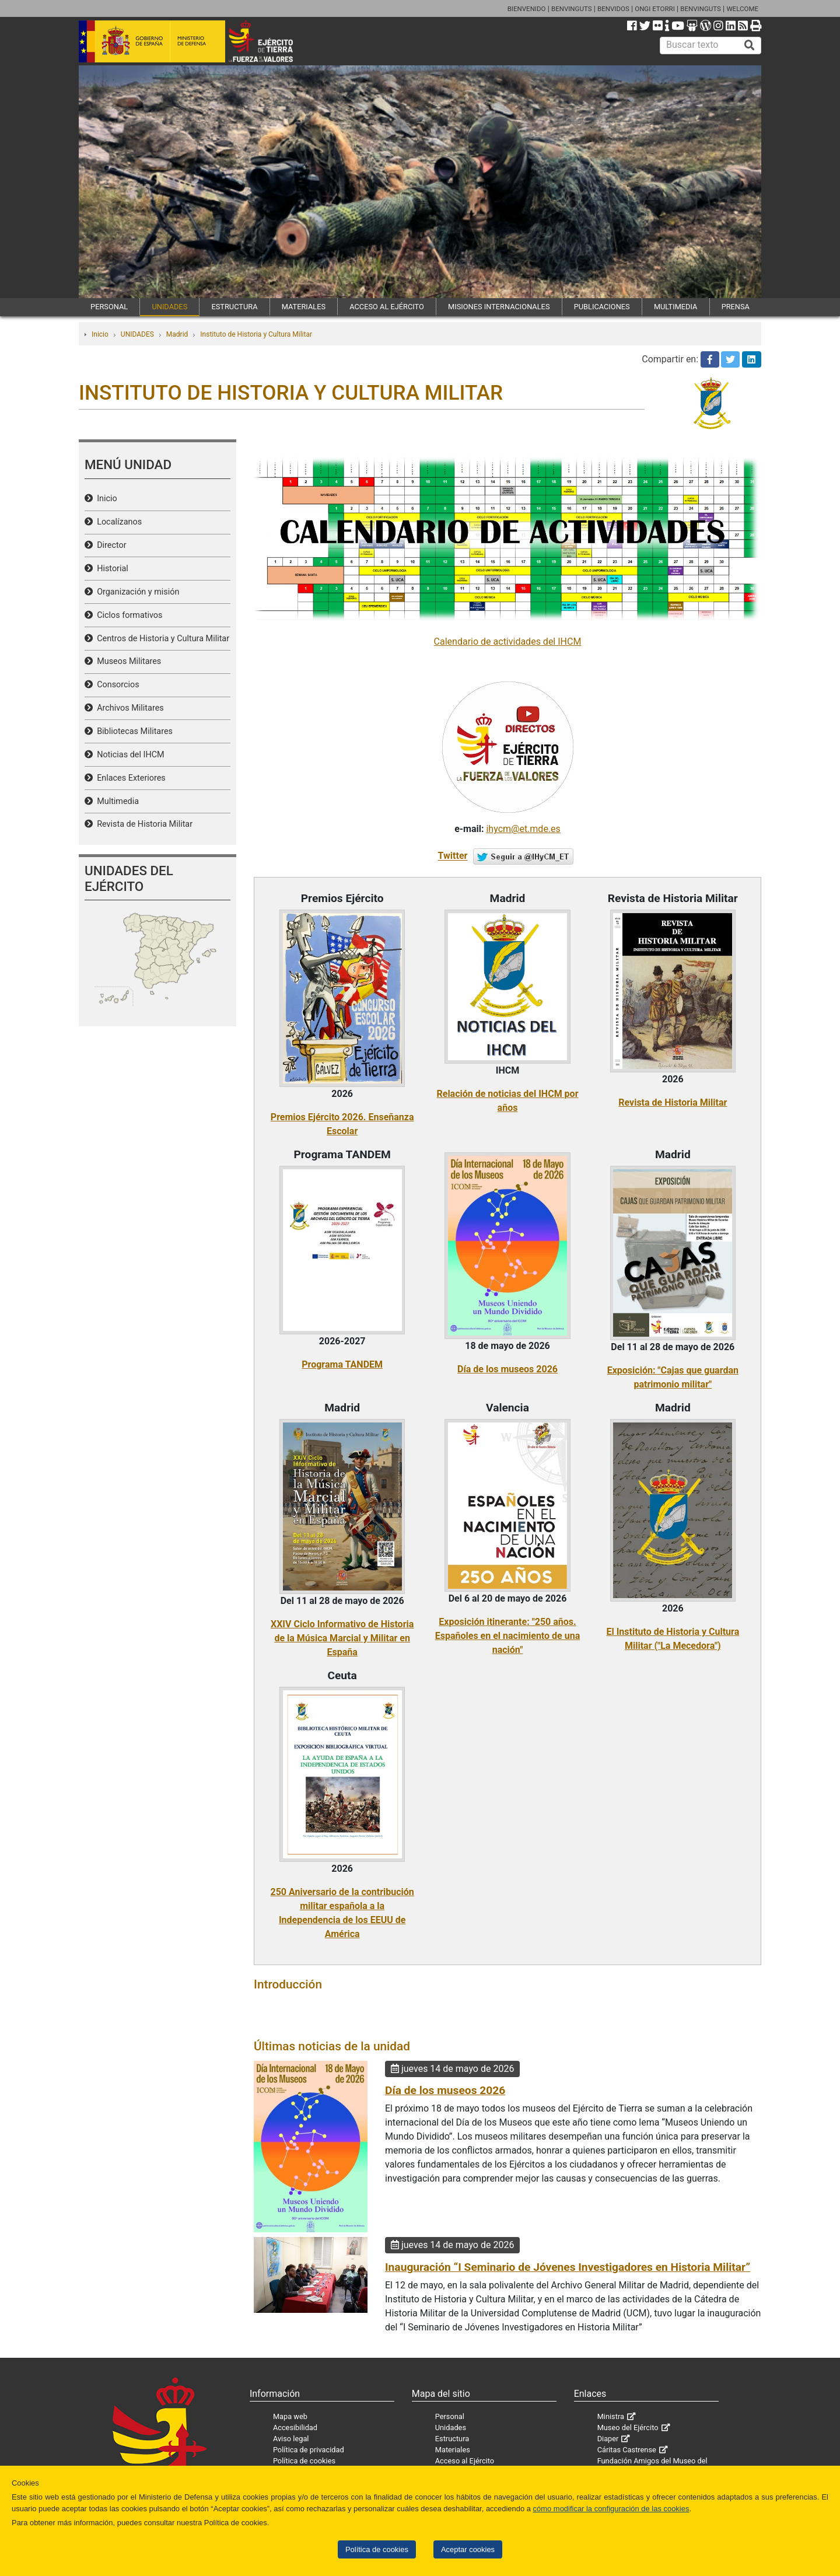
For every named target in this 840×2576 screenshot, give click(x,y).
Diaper (608, 2438)
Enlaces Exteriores (129, 778)
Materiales (452, 2449)
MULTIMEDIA (676, 306)
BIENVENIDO (527, 9)
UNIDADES (169, 306)
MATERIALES (304, 306)
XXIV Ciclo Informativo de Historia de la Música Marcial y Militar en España (342, 1638)
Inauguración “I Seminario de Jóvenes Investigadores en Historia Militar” (567, 2267)
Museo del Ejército (628, 2427)
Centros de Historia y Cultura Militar (161, 639)
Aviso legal (291, 2438)
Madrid (177, 334)
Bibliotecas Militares (133, 731)
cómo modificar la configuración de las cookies (611, 2508)
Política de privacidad (308, 2449)
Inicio (100, 334)
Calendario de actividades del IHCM (508, 641)
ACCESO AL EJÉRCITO (386, 306)
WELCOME (742, 9)
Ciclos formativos (127, 615)
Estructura (452, 2438)
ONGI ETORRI (655, 9)
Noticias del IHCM (128, 755)
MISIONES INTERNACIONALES (499, 306)
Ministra (610, 2416)
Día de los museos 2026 (507, 1369)
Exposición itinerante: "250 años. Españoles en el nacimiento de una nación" (507, 1635)
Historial (110, 569)
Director (110, 545)
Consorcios (116, 685)
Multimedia (116, 801)
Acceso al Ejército (464, 2460)
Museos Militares (127, 661)
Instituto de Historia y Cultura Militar (256, 334)
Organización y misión (136, 592)
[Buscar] (749, 45)
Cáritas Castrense (626, 2449)
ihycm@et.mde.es (523, 828)
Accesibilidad (295, 2427)
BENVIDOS (613, 9)
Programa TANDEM (342, 1364)
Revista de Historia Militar (142, 824)
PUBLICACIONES (602, 306)
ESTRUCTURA (234, 306)
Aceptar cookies (468, 2549)
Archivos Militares (128, 708)
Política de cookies (376, 2549)
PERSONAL (109, 306)
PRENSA (736, 306)
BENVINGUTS (571, 9)
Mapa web (290, 2416)
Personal (449, 2416)
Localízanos (117, 522)
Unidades (450, 2427)
